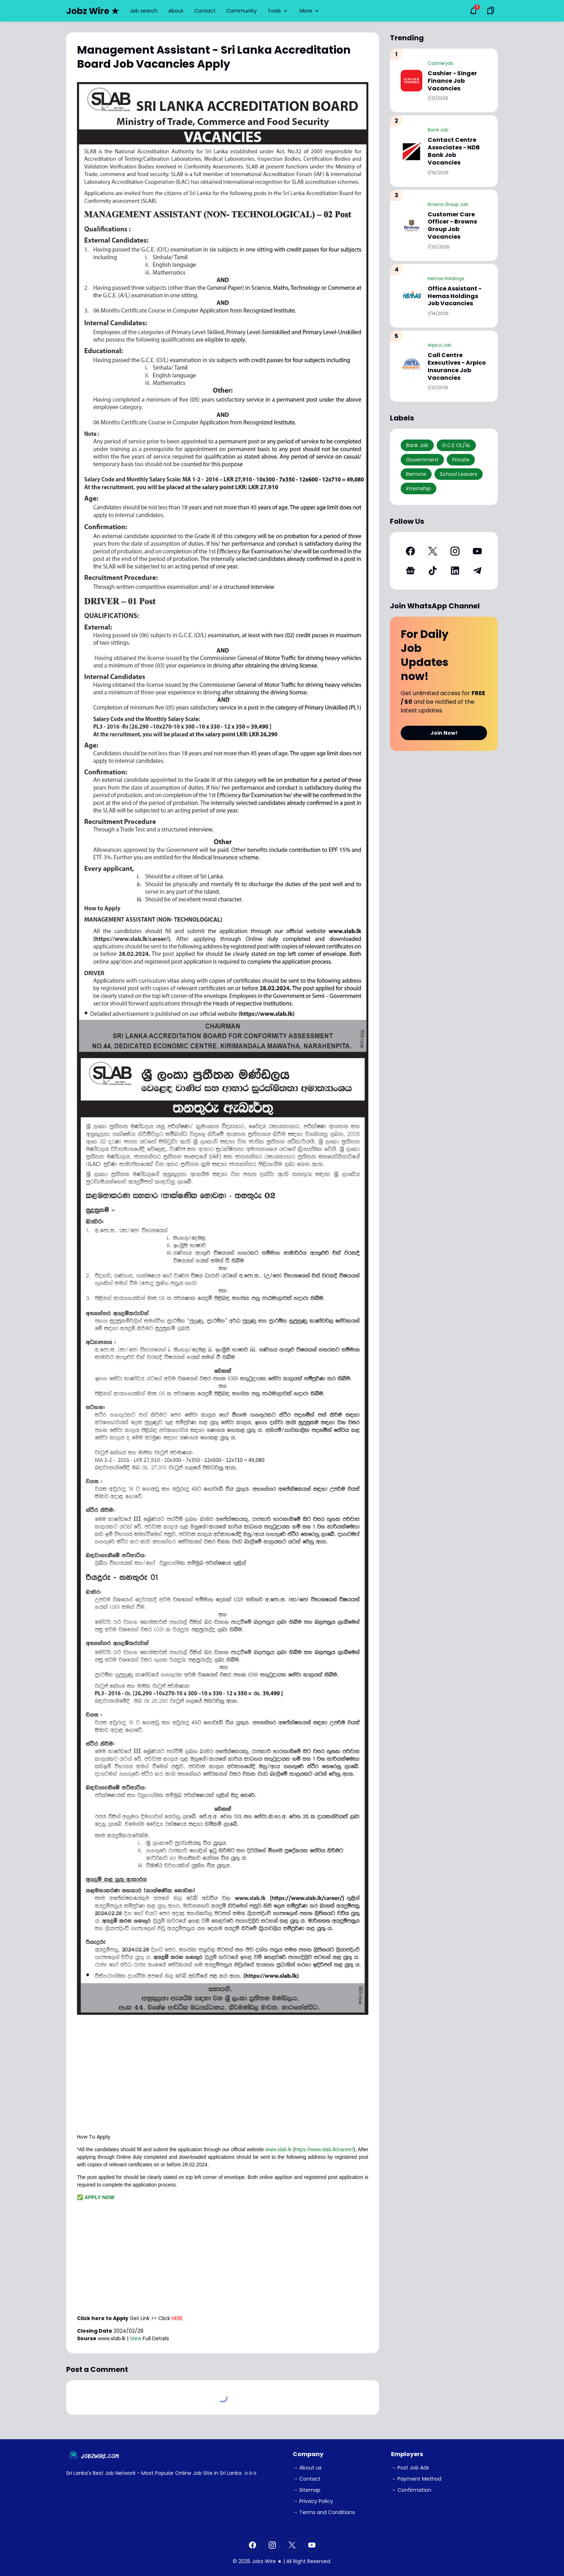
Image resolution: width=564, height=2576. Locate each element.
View (135, 2338)
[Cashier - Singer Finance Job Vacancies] (411, 80)
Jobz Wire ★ (92, 11)
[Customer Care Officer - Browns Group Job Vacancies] (411, 225)
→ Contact (306, 2478)
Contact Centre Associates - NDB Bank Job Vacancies (454, 151)
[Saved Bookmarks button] (490, 11)
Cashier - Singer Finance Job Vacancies (452, 81)
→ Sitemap (306, 2490)
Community (241, 10)
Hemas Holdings (446, 278)
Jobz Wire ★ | (268, 2561)
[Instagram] (455, 551)
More (310, 10)
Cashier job (440, 63)
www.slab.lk (278, 2149)
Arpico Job (439, 345)
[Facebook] (410, 551)
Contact (204, 10)
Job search (144, 10)
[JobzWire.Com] (94, 2456)
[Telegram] (477, 570)
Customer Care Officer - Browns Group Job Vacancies (452, 226)
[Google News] (410, 570)
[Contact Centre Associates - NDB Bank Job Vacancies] (411, 151)
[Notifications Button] (473, 11)
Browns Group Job (448, 204)
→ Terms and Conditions (324, 2512)
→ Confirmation (411, 2490)
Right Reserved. (312, 2561)
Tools (278, 10)
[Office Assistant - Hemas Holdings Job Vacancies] (411, 295)
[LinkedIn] (455, 570)
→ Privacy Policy (313, 2501)
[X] (432, 551)
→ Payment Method (416, 2478)
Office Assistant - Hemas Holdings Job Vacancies (455, 296)
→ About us (307, 2467)
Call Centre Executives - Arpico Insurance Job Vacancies (457, 367)
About (175, 10)
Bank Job (438, 130)
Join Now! (444, 733)
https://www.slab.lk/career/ (324, 2149)
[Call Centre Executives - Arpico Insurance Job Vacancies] (411, 366)
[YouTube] (477, 551)
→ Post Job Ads (410, 2467)
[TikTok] (432, 570)
